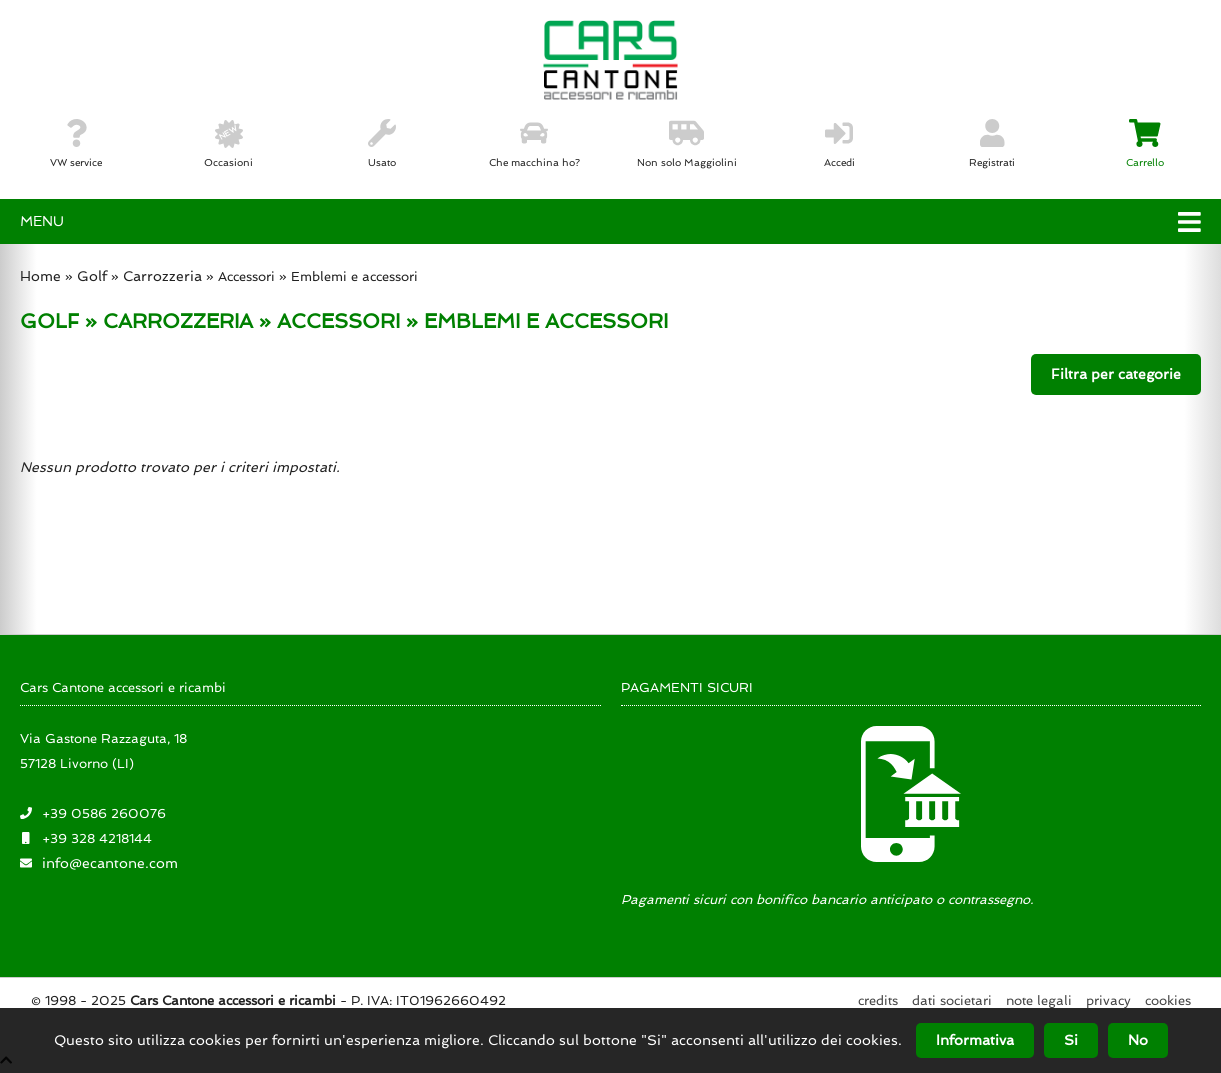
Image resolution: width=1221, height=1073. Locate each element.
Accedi (839, 144)
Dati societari (952, 1000)
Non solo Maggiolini (687, 144)
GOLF (49, 321)
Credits (878, 1000)
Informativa (975, 1040)
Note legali (1039, 1000)
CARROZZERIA (178, 321)
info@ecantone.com (110, 863)
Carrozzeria (162, 276)
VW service (76, 144)
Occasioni (228, 144)
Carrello (1145, 144)
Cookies (1168, 1000)
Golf (92, 276)
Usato (382, 144)
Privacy (1108, 1000)
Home (40, 276)
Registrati (992, 144)
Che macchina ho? (534, 144)
